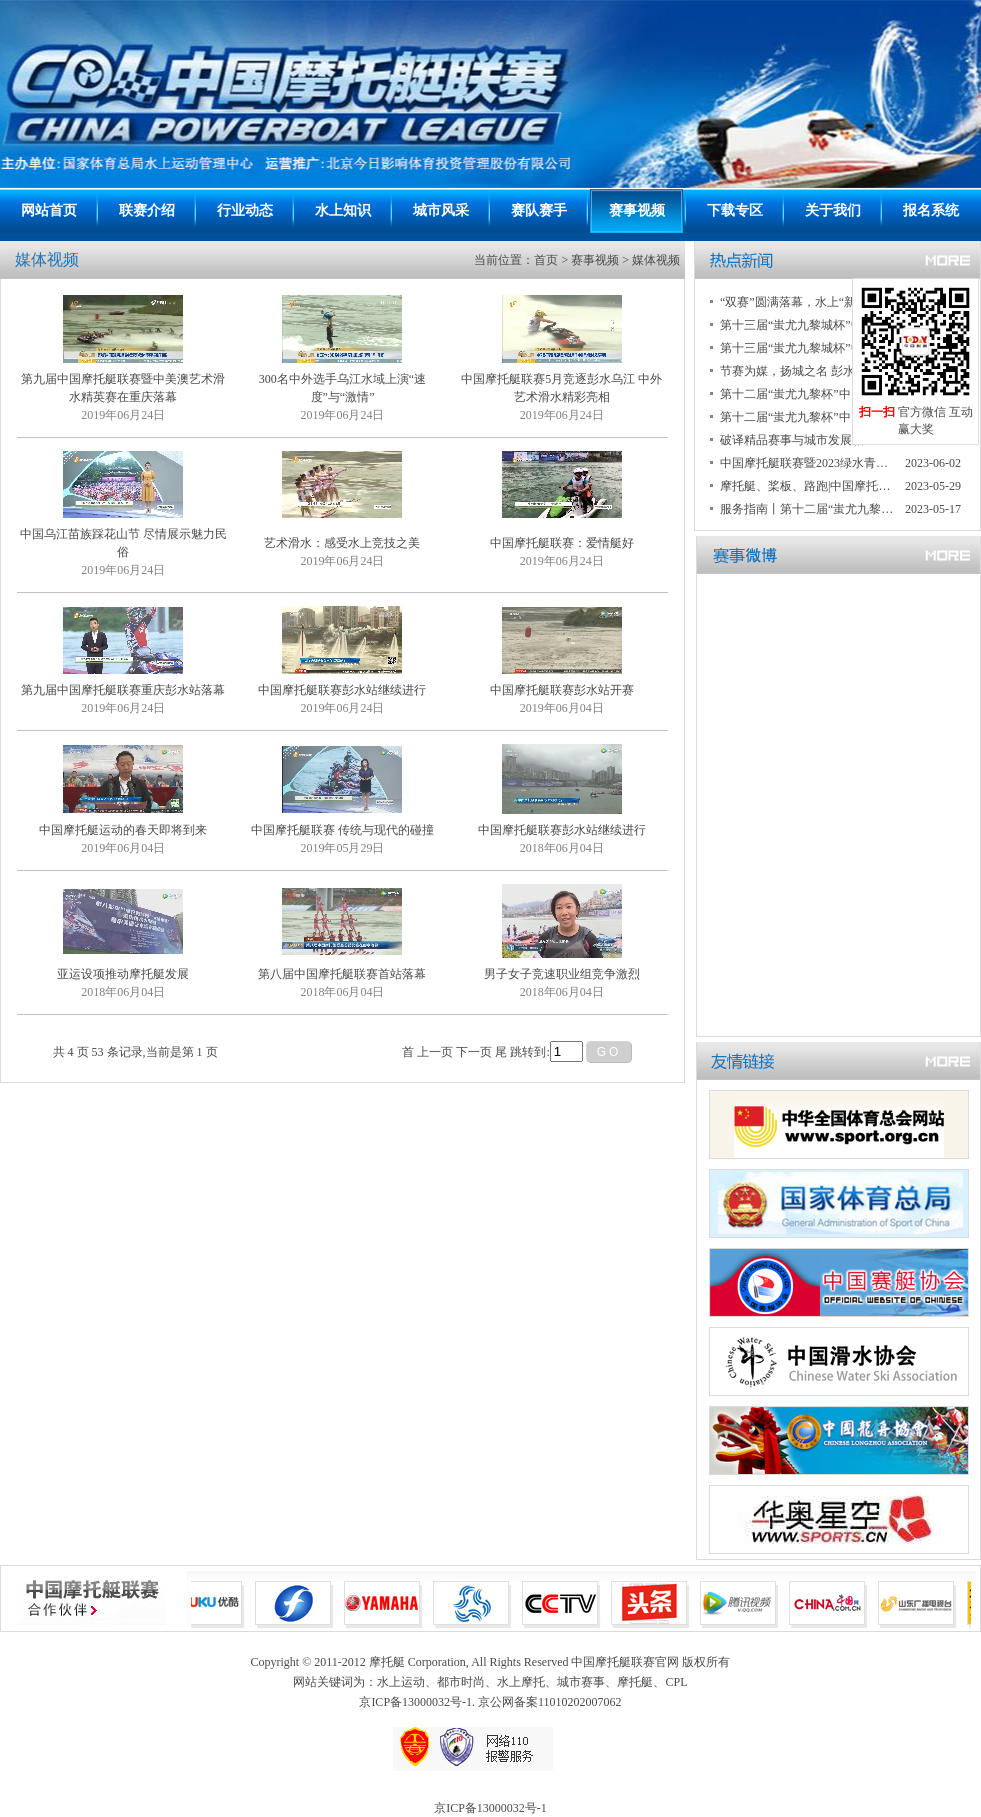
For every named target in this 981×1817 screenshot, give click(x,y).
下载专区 (735, 210)
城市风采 (441, 210)
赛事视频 (637, 210)
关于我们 (833, 210)
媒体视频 (656, 260)
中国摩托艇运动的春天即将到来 (123, 830)
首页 (546, 260)
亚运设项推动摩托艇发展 (123, 974)
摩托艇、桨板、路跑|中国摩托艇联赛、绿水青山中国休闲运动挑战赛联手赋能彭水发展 (807, 486)
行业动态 (245, 210)
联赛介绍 (147, 210)
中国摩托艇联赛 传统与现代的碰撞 (342, 830)
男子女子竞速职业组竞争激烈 (562, 974)
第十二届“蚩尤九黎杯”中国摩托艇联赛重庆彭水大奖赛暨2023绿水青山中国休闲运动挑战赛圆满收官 (807, 394)
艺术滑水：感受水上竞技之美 (342, 543)
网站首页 (49, 210)
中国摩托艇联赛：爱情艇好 (562, 543)
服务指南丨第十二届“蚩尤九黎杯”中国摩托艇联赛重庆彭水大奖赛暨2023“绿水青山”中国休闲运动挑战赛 (807, 509)
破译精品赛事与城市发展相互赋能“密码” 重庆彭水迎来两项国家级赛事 (807, 440)
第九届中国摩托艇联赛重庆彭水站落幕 (123, 690)
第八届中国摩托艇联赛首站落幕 (342, 974)
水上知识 (343, 210)
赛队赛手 (539, 210)
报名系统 (931, 210)
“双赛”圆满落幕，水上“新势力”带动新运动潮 (807, 302)
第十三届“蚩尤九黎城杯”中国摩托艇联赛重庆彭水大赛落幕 (807, 325)
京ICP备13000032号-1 (490, 1808)
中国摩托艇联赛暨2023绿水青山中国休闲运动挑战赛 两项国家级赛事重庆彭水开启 (807, 463)
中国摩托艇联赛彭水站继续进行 (342, 690)
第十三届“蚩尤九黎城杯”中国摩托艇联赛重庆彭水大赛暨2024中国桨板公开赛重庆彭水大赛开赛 (807, 348)
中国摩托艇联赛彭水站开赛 (562, 690)
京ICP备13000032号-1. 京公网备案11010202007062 (490, 1702)
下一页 (474, 1052)
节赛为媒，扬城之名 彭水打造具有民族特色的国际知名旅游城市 (807, 371)
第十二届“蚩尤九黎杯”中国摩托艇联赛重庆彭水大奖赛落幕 (807, 417)
